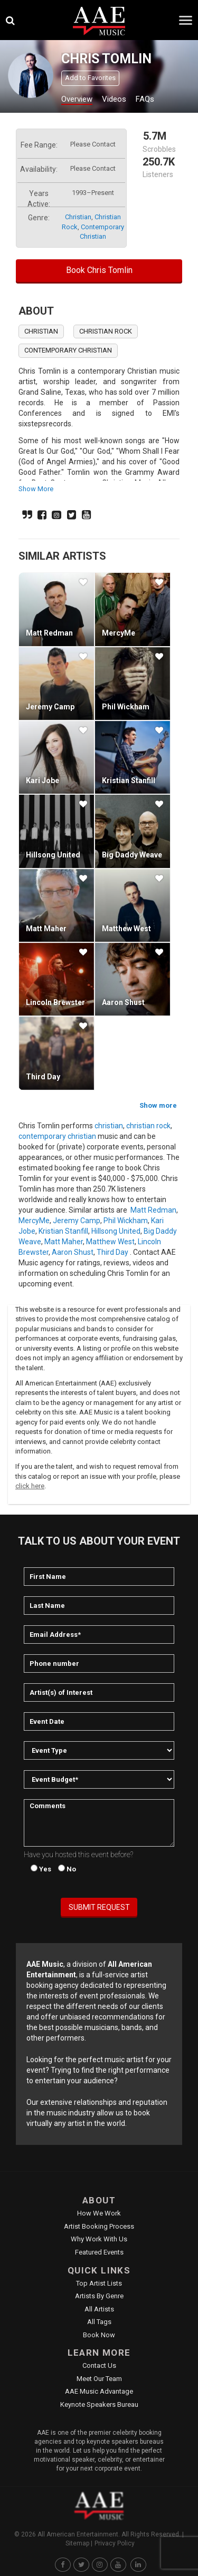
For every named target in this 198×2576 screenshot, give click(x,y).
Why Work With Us (99, 2239)
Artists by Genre (99, 2296)
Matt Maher (46, 928)
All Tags (99, 2322)
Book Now (99, 2335)
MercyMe (118, 633)
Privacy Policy (115, 2543)
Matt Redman (49, 633)
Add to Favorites (90, 78)
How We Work (99, 2213)
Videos (114, 99)
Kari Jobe (42, 780)
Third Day (43, 1076)
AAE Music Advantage (99, 2391)
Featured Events (99, 2252)
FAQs (145, 99)
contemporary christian (68, 350)
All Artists (99, 2309)
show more (35, 489)
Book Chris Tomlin (99, 270)
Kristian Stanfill (128, 780)
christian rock (105, 331)
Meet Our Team (99, 2379)
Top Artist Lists (99, 2283)
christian (78, 217)
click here (29, 1486)
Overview (76, 99)
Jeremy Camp (50, 706)
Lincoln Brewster (55, 1002)
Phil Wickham (125, 706)
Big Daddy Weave (132, 855)
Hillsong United (53, 855)
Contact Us (99, 2365)
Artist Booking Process (99, 2226)
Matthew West (126, 928)
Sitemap (77, 2543)
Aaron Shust (123, 1002)
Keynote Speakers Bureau (99, 2404)
